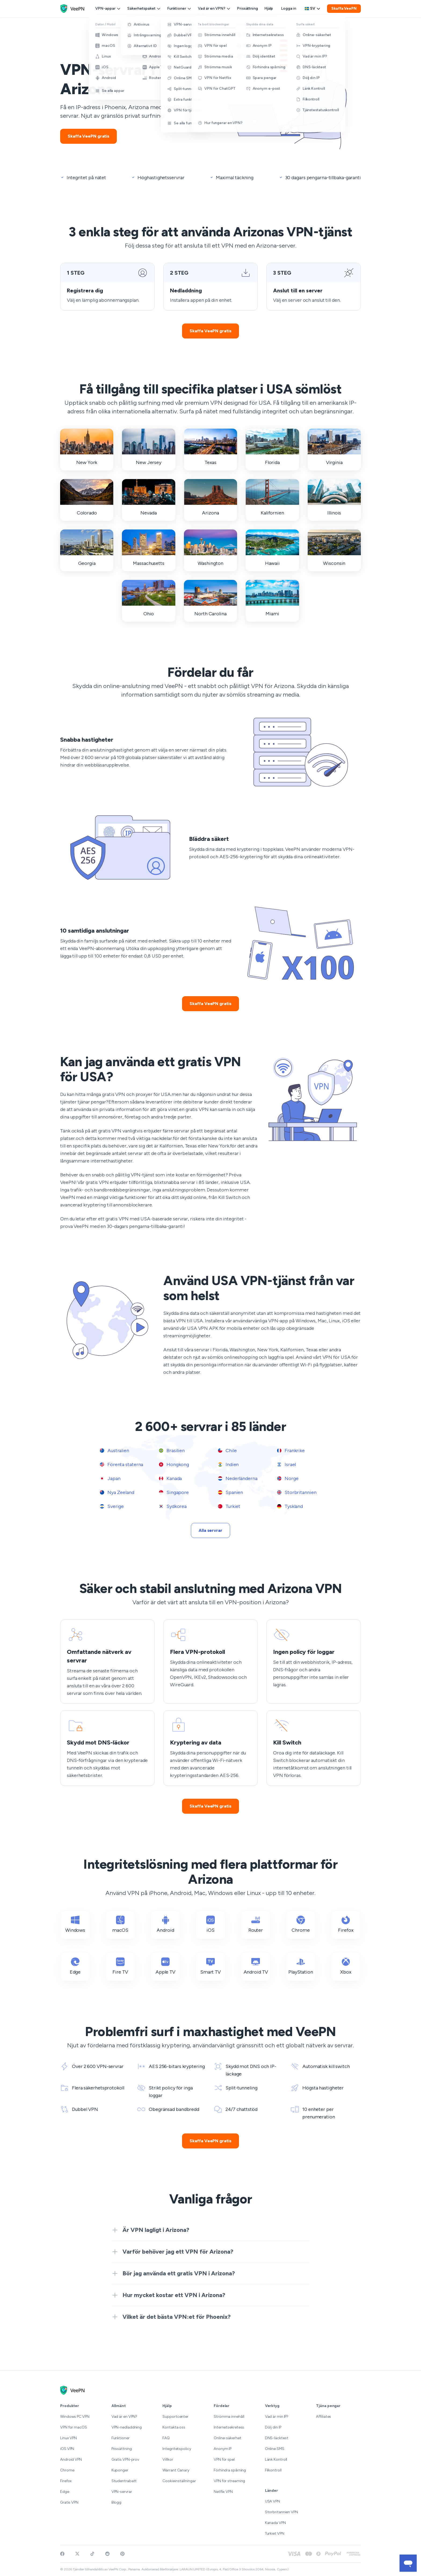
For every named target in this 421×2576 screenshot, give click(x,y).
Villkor (167, 2459)
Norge (287, 1478)
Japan (110, 1478)
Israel (286, 1464)
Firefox (66, 2481)
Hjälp (268, 8)
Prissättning (247, 8)
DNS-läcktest (276, 2438)
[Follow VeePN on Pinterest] (122, 2553)
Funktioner (179, 8)
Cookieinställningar (179, 2481)
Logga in (288, 8)
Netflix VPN (223, 2491)
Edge (64, 2491)
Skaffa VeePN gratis (88, 136)
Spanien (230, 1492)
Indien (228, 1464)
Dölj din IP (273, 2427)
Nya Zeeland (117, 1492)
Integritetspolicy (176, 2448)
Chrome (67, 2470)
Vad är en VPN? (214, 8)
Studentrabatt (124, 2481)
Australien (114, 1450)
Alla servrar (210, 1530)
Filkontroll (273, 2470)
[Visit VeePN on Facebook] (62, 2553)
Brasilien (172, 1450)
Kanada (170, 1478)
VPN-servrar (121, 2491)
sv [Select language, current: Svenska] (313, 8)
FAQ (166, 2438)
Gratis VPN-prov (125, 2459)
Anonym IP (222, 2448)
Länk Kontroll (276, 2459)
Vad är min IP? (277, 2416)
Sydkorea (173, 1506)
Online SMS (274, 2448)
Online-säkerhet (227, 2438)
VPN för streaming (229, 2481)
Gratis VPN (69, 2502)
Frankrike (291, 1450)
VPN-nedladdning (126, 2427)
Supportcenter (175, 2416)
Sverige (112, 1506)
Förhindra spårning (230, 2470)
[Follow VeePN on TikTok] (92, 2553)
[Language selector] (313, 8)
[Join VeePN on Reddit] (107, 2553)
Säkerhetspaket (144, 8)
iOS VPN (67, 2448)
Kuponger (119, 2470)
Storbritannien (297, 1492)
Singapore (174, 1492)
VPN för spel (224, 2459)
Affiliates (323, 2416)
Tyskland (290, 1506)
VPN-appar (108, 8)
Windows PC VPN (74, 2416)
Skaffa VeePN (344, 8)
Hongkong (174, 1464)
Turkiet (229, 1506)
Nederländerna (237, 1478)
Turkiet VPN (274, 2533)
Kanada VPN (275, 2522)
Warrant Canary (175, 2470)
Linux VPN (68, 2438)
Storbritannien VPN (281, 2512)
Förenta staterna (121, 1464)
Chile (227, 1450)
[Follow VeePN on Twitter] (77, 2553)
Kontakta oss (173, 2427)
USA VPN (272, 2501)
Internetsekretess (229, 2427)
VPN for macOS (73, 2427)
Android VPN (71, 2459)
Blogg (116, 2502)
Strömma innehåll (229, 2416)
